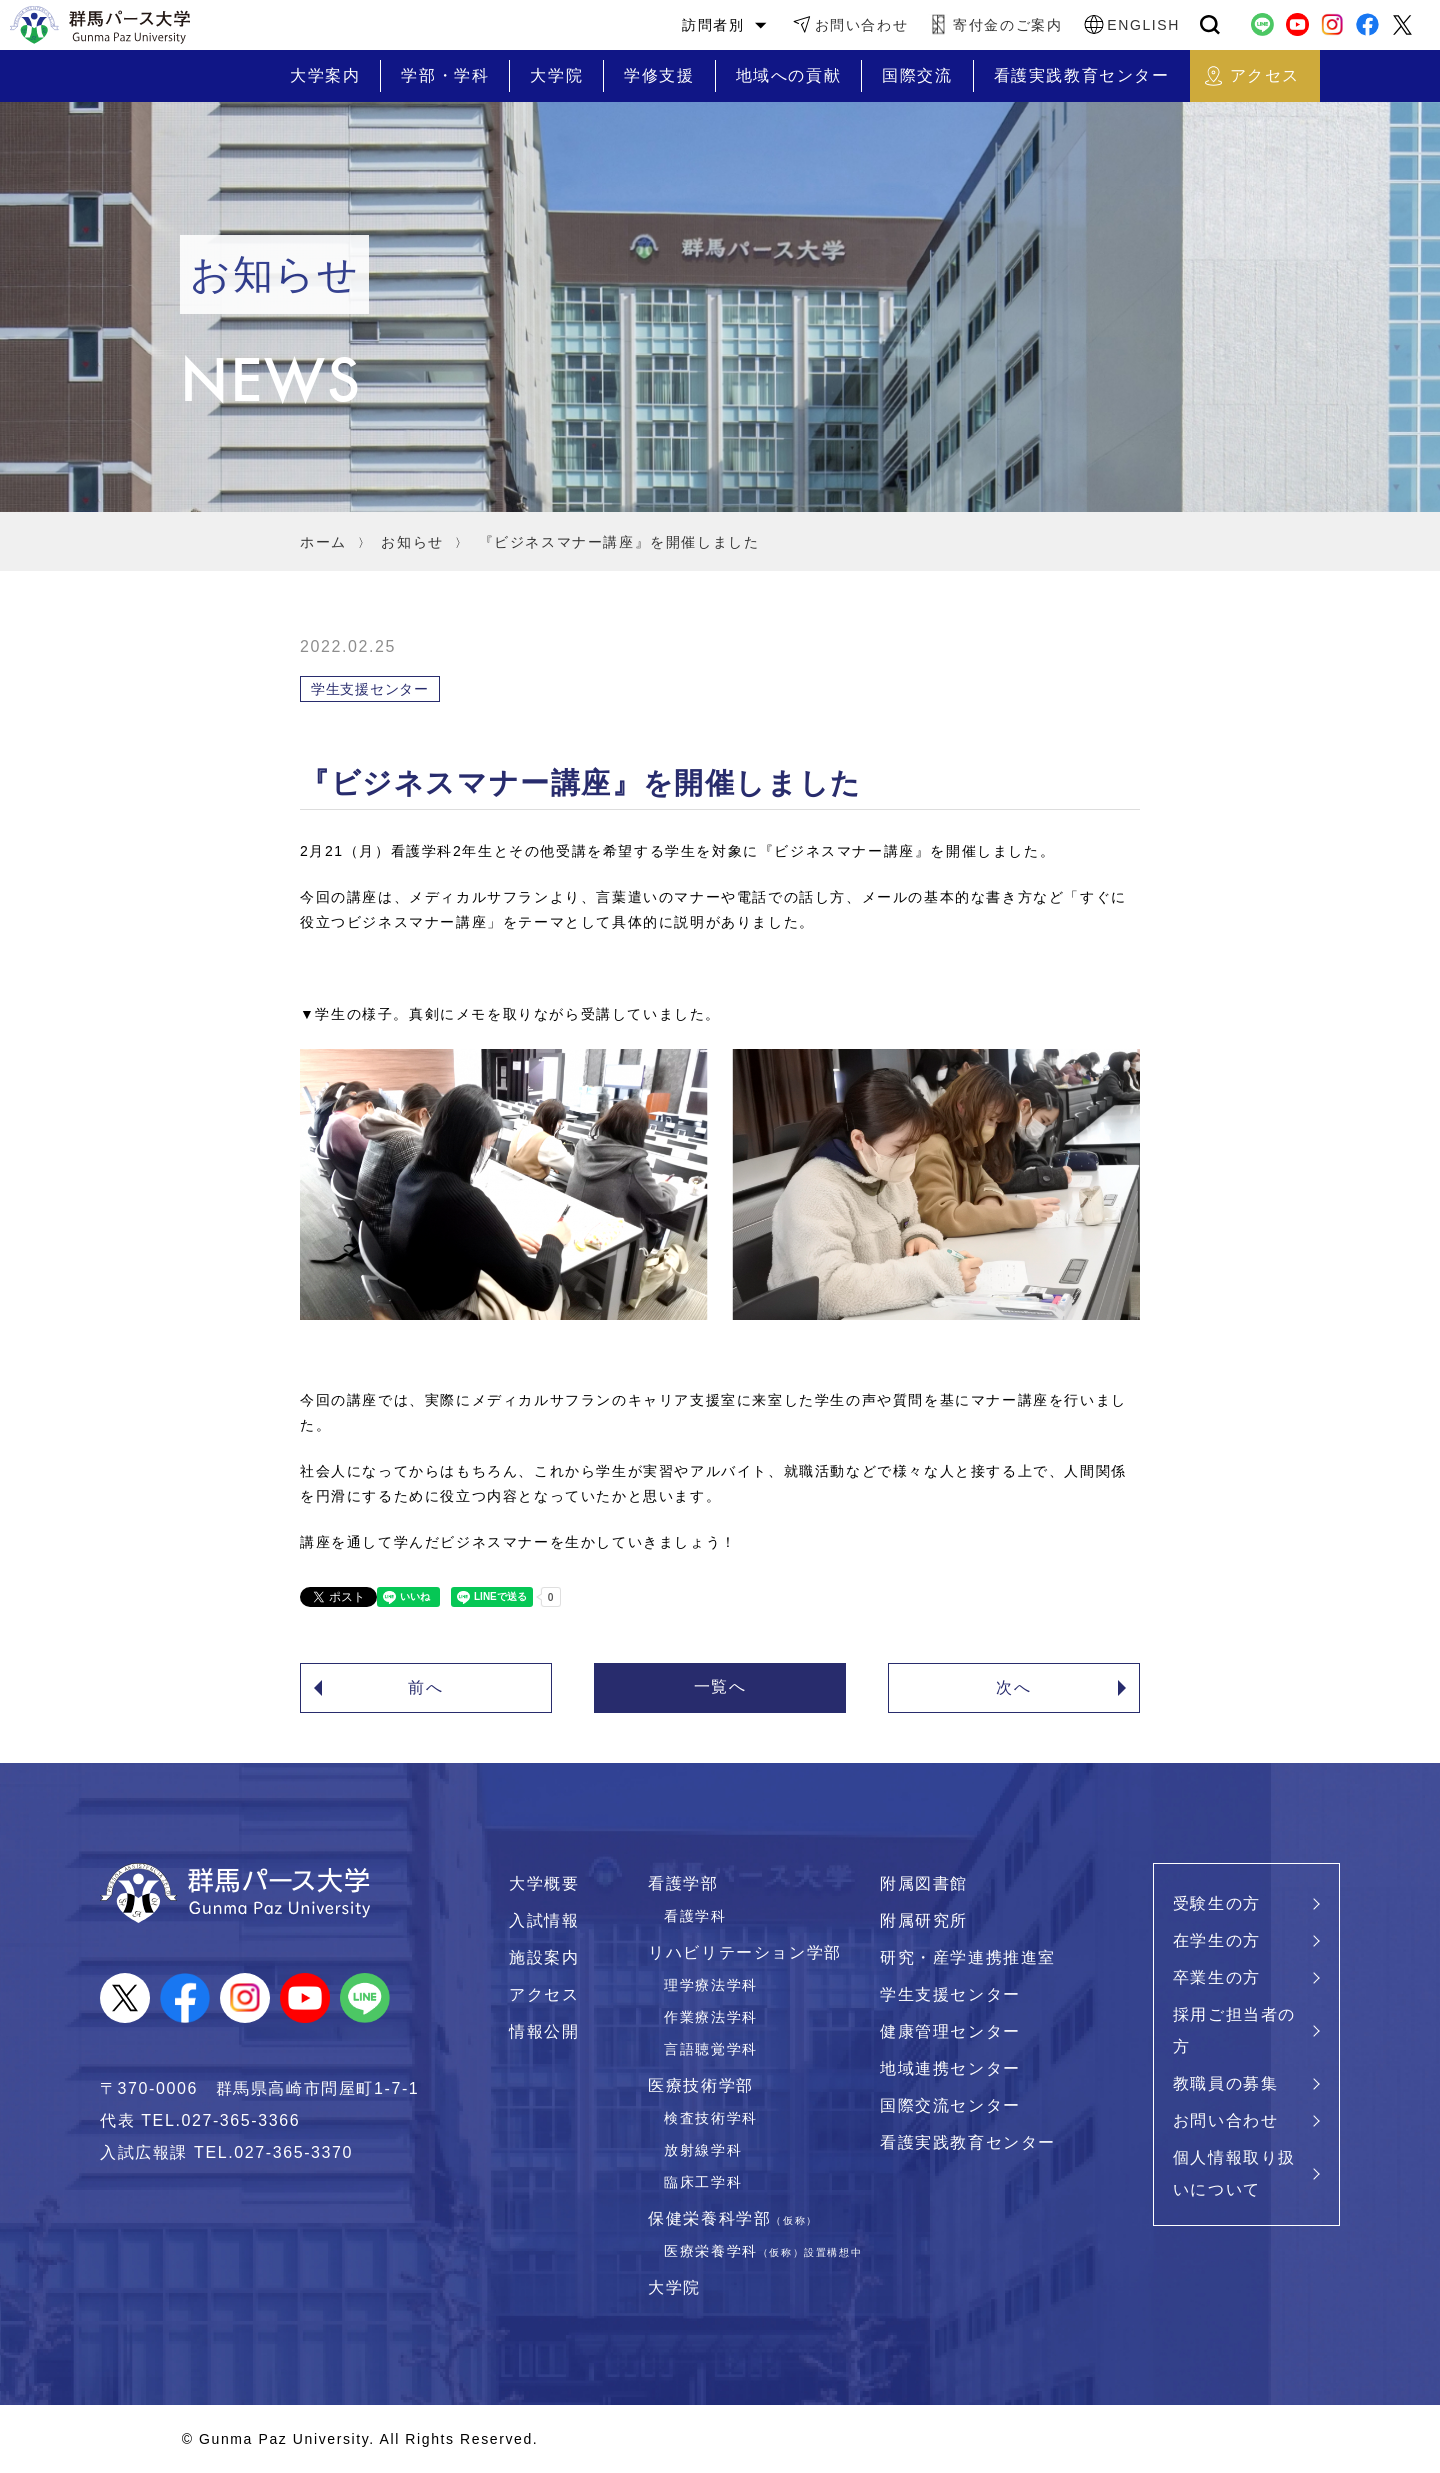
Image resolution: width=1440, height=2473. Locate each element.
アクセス (544, 1994)
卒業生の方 (1217, 1977)
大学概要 (544, 1883)
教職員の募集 (1226, 2083)
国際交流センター (950, 2105)
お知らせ (412, 542)
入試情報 (544, 1920)
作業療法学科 (711, 2017)
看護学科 (695, 1916)
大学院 (674, 2287)
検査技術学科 (711, 2118)
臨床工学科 (703, 2182)
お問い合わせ (862, 25)
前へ (425, 1687)
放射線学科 (703, 2150)
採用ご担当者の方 (1234, 2030)
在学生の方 (1217, 1940)
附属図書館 (924, 1883)
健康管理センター (950, 2031)
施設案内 (544, 1957)
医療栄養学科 (763, 2251)
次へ (1013, 1687)
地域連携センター (950, 2068)
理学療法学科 (711, 1985)
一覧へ (720, 1686)
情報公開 (544, 2031)
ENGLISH (1143, 25)
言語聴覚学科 (711, 2049)
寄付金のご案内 (1007, 25)
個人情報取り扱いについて (1234, 2173)
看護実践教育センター (968, 2142)
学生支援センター (950, 1994)
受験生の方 (1217, 1903)
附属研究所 (924, 1920)
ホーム (323, 542)
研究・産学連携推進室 (968, 1957)
